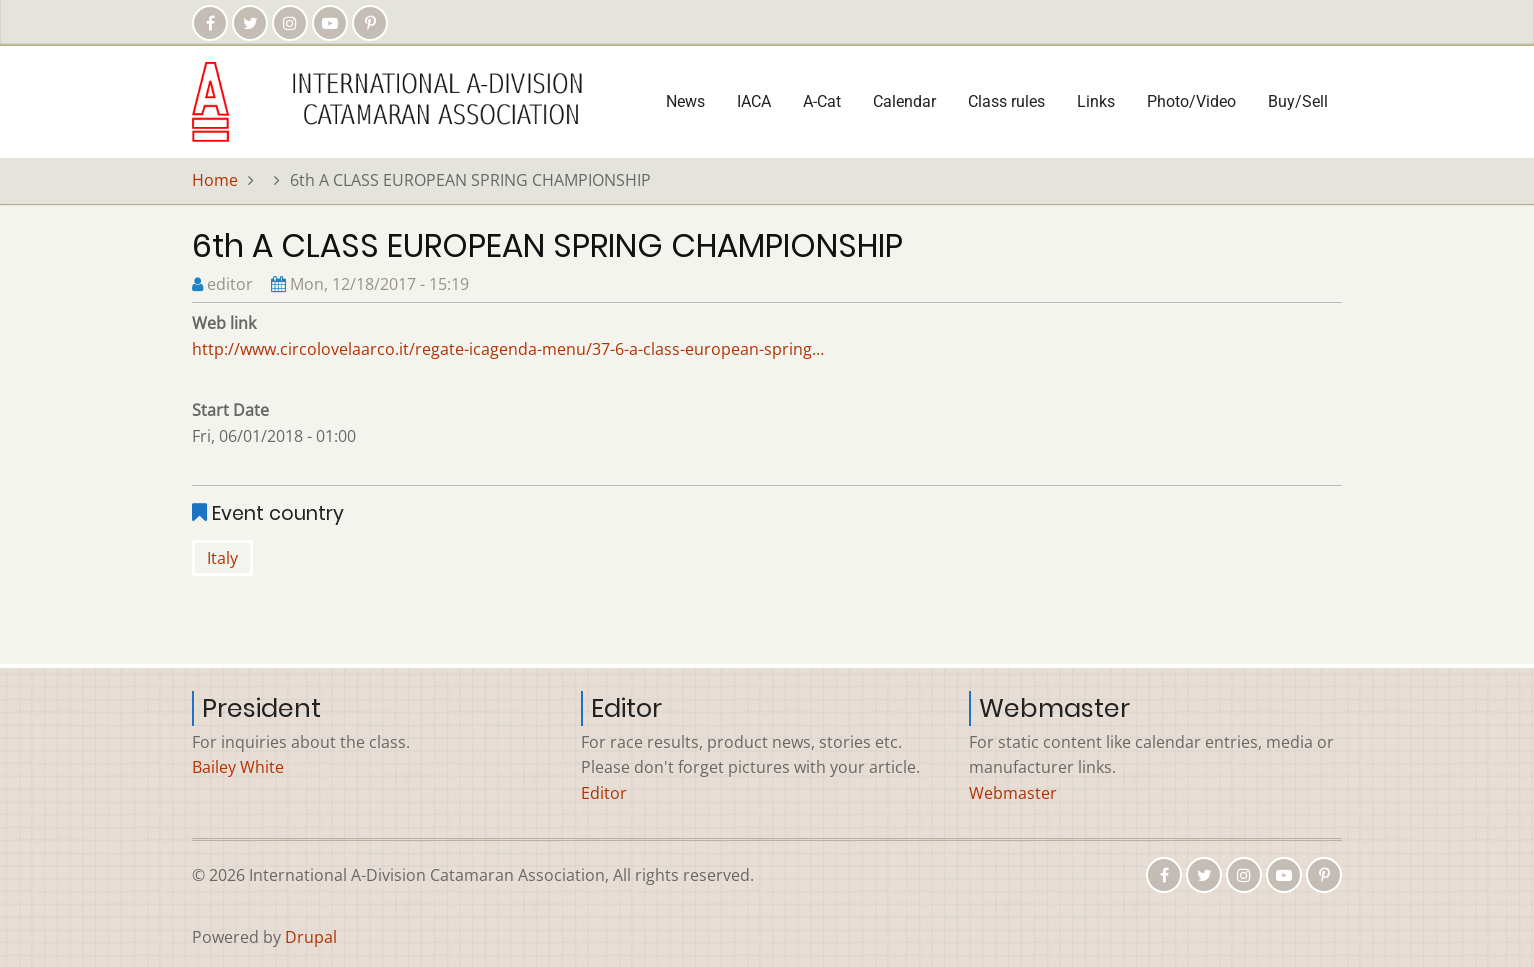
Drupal (311, 937)
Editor (604, 793)
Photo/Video (1191, 101)
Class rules (1006, 101)
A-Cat (822, 101)
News (685, 101)
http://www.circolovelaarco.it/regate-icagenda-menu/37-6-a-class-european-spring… (508, 349)
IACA (754, 101)
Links (1096, 101)
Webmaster (1013, 793)
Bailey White (238, 767)
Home (215, 180)
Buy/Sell (1298, 101)
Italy (222, 558)
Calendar (904, 101)
